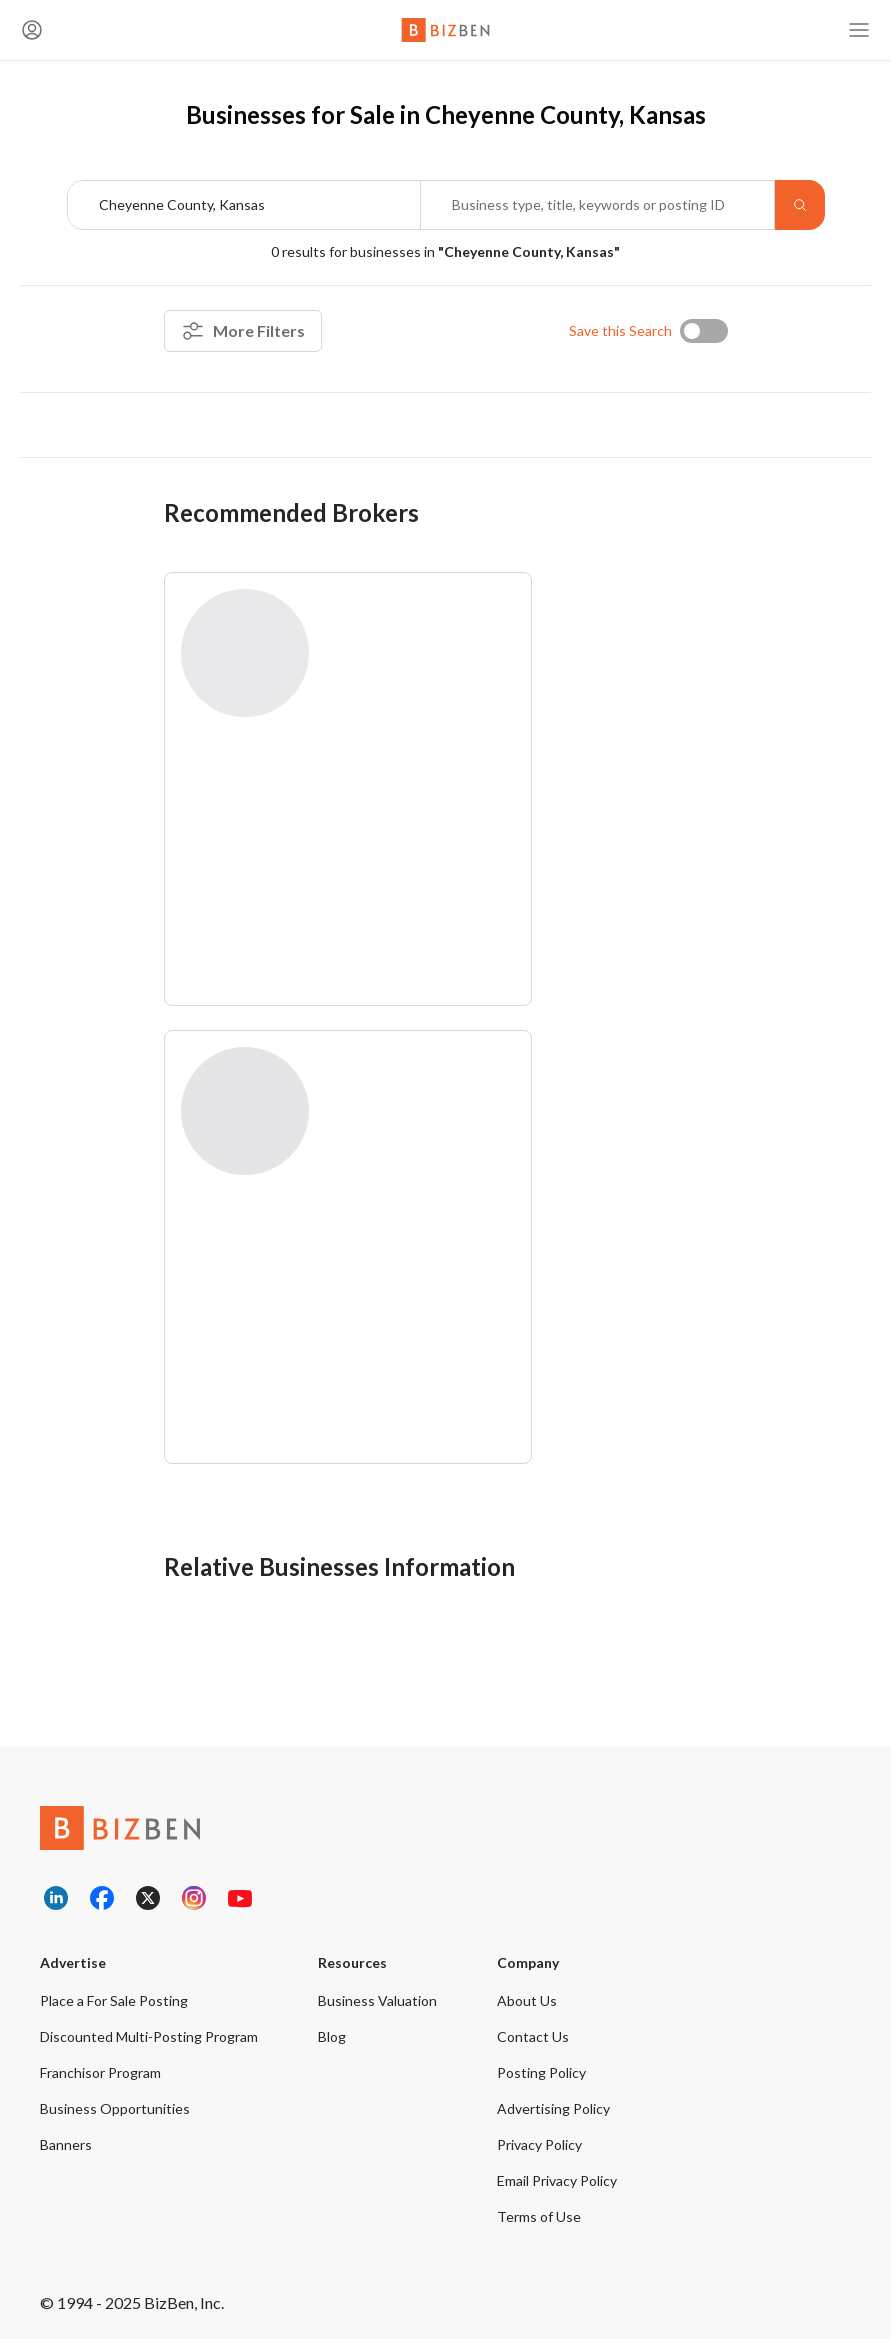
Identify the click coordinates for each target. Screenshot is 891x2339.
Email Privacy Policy (557, 2180)
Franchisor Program (100, 2072)
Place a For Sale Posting (114, 2000)
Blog (332, 2036)
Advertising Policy (553, 2108)
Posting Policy (541, 2072)
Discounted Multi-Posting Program (149, 2036)
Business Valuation (377, 2000)
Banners (66, 2144)
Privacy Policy (539, 2144)
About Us (527, 2000)
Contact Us (533, 2036)
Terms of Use (539, 2216)
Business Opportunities (115, 2108)
